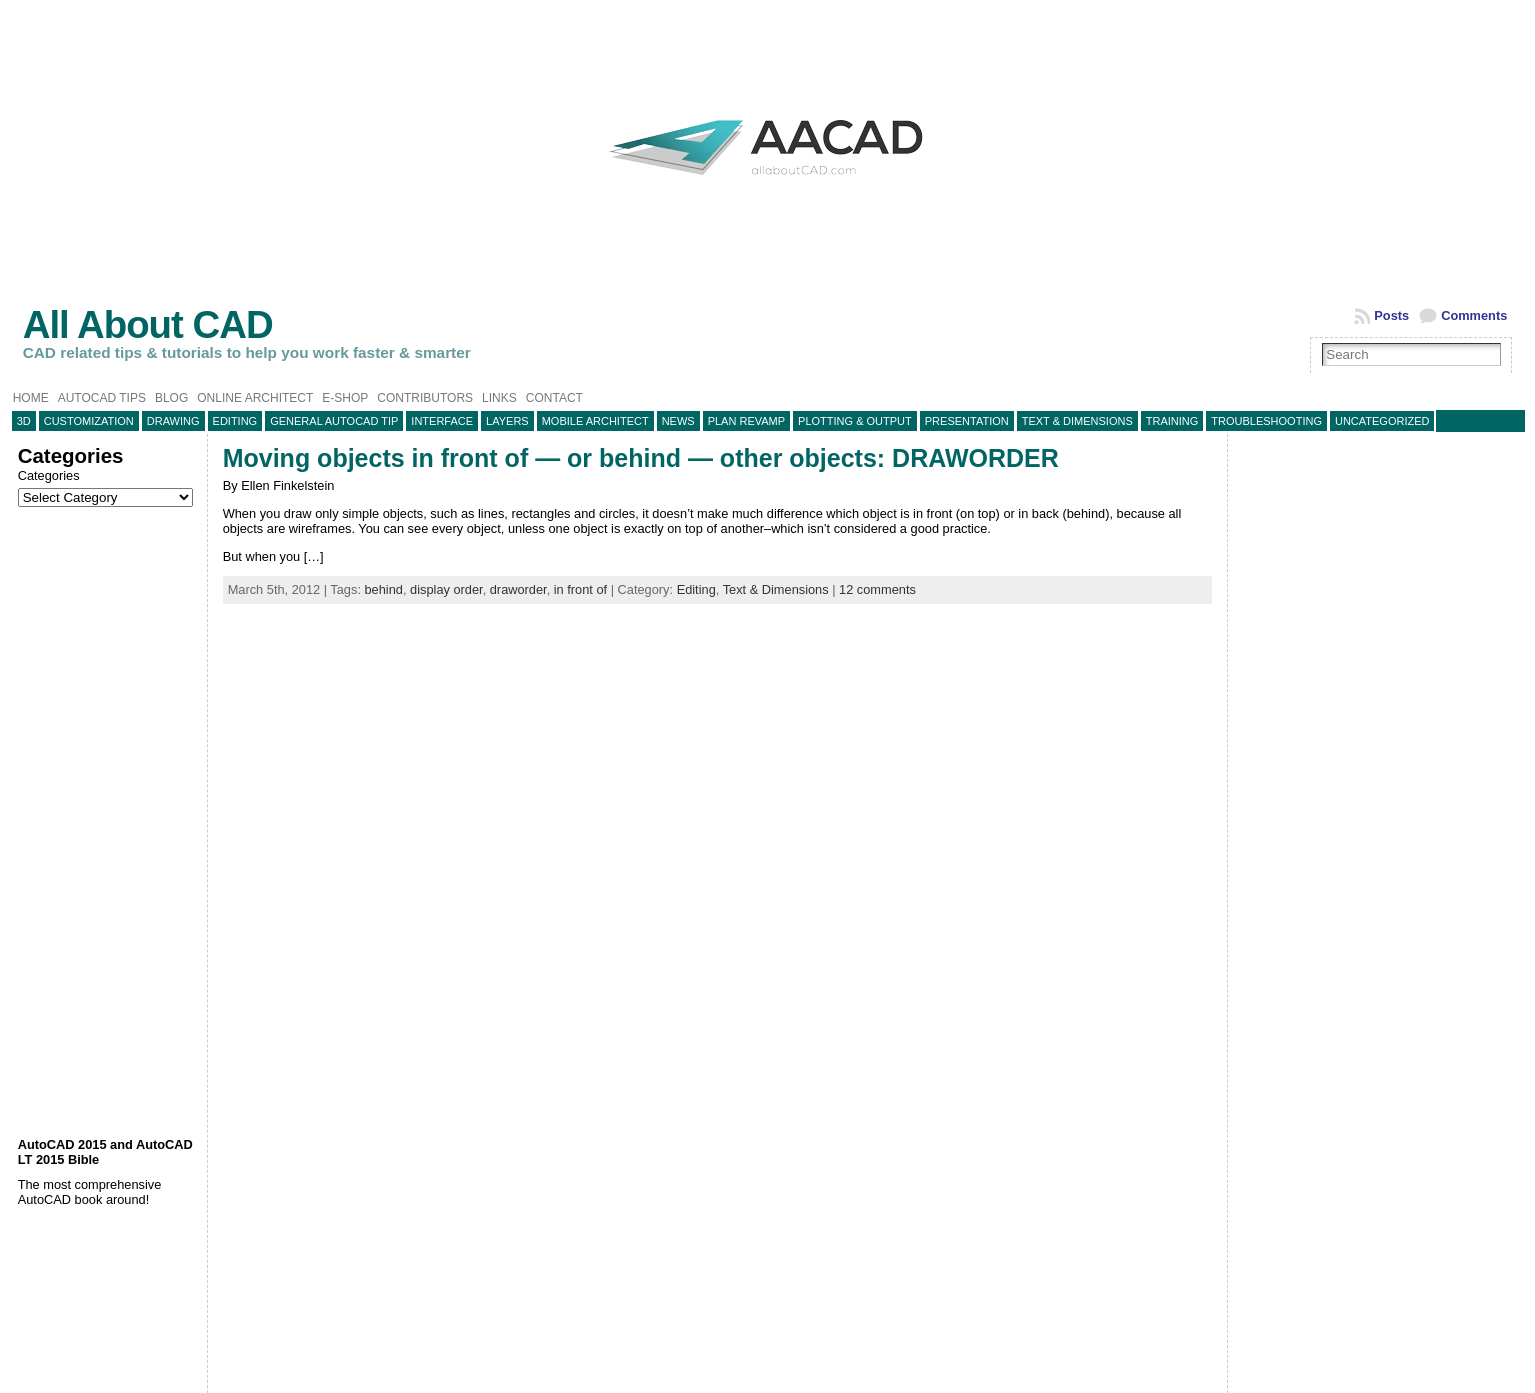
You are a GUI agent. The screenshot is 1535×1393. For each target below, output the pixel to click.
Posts (1391, 315)
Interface (442, 421)
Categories (49, 475)
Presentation (967, 421)
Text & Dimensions (1077, 421)
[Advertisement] (107, 822)
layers (507, 421)
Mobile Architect (595, 421)
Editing (235, 421)
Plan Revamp (746, 421)
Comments (1474, 315)
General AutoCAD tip (334, 421)
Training (1172, 421)
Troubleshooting (1266, 421)
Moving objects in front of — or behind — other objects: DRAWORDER (641, 458)
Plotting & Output (855, 421)
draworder (518, 589)
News (678, 421)
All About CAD (148, 324)
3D (24, 421)
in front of (580, 589)
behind (384, 589)
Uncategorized (1382, 421)
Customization (89, 421)
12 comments (877, 589)
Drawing (173, 421)
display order (446, 589)
